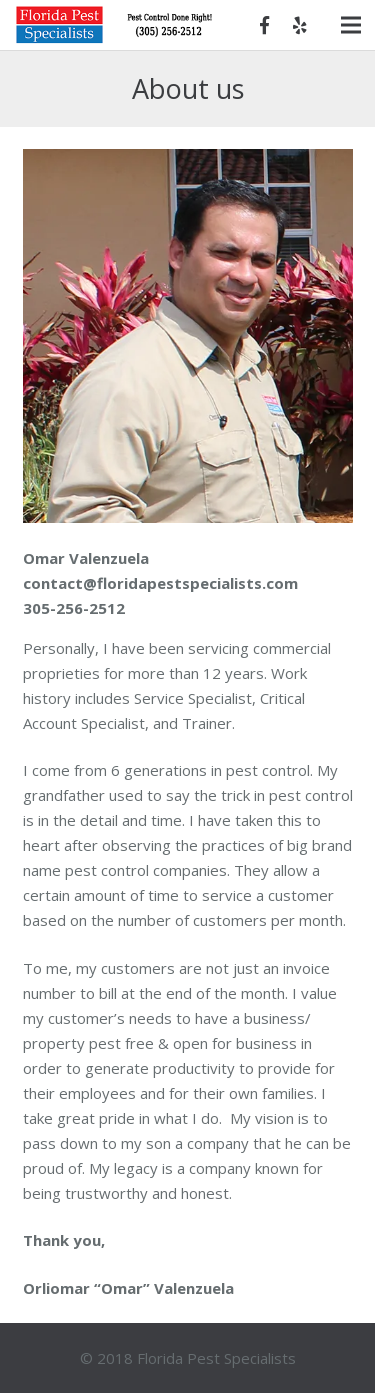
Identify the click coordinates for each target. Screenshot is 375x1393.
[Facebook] (264, 25)
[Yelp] (300, 25)
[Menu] (351, 25)
